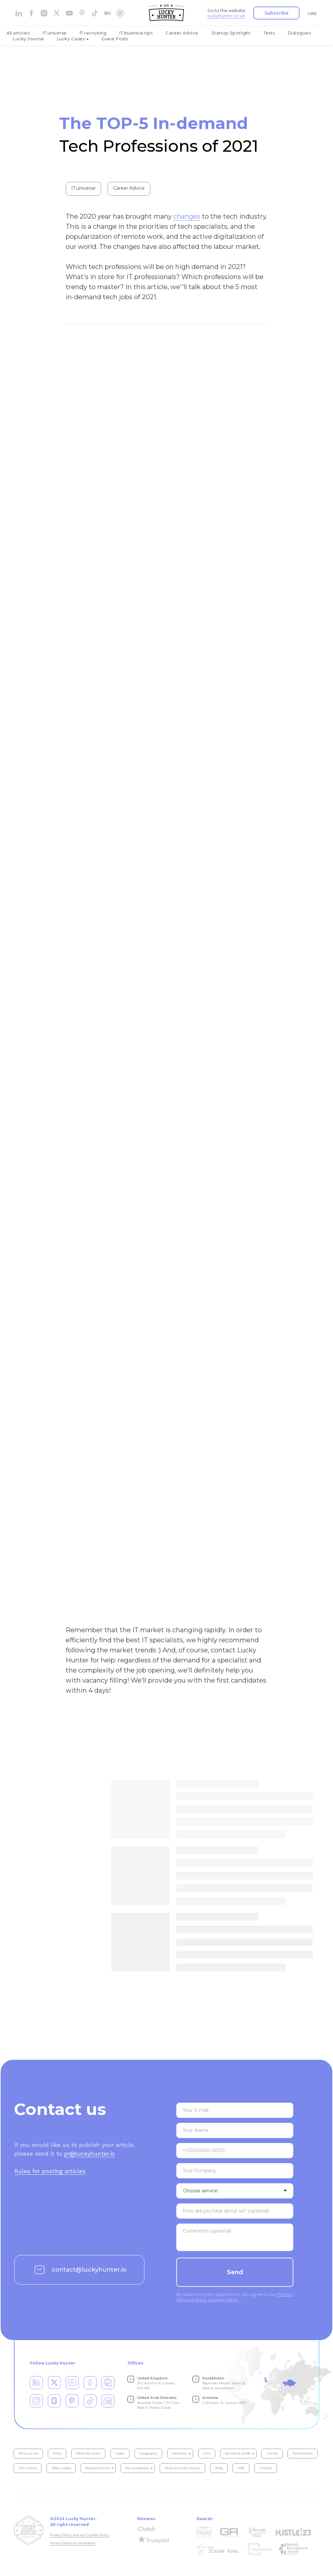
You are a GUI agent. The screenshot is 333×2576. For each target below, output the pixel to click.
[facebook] (31, 13)
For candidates (137, 2469)
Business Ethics (97, 2469)
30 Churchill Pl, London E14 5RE (156, 2384)
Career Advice (182, 32)
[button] (276, 12)
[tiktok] (95, 13)
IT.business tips (136, 32)
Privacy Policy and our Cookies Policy (79, 2536)
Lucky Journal (28, 38)
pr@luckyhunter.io (89, 2154)
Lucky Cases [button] (71, 38)
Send (235, 2273)
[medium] (107, 13)
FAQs (57, 2455)
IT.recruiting (93, 32)
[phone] (234, 2151)
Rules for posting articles (50, 2172)
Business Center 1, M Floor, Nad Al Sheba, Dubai (158, 2404)
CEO (206, 2455)
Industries (179, 2455)
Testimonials (303, 2455)
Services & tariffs (237, 2455)
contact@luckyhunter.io (89, 2271)
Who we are (28, 2455)
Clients (272, 2455)
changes (186, 218)
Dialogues (299, 32)
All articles (18, 32)
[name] (234, 2131)
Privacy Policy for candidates (72, 2544)
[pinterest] (82, 13)
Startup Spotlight (231, 32)
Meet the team (88, 2455)
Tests (269, 32)
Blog (219, 2469)
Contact (266, 2469)
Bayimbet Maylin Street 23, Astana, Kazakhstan (224, 2384)
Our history (28, 2469)
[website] (57, 13)
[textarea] (234, 2212)
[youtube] (69, 13)
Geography (148, 2455)
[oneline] (234, 2172)
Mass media (61, 2469)
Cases (119, 2455)
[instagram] (44, 13)
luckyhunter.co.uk (226, 15)
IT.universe (55, 32)
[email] (234, 2111)
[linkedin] (19, 13)
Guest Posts (114, 38)
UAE (312, 13)
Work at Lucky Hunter (182, 2469)
